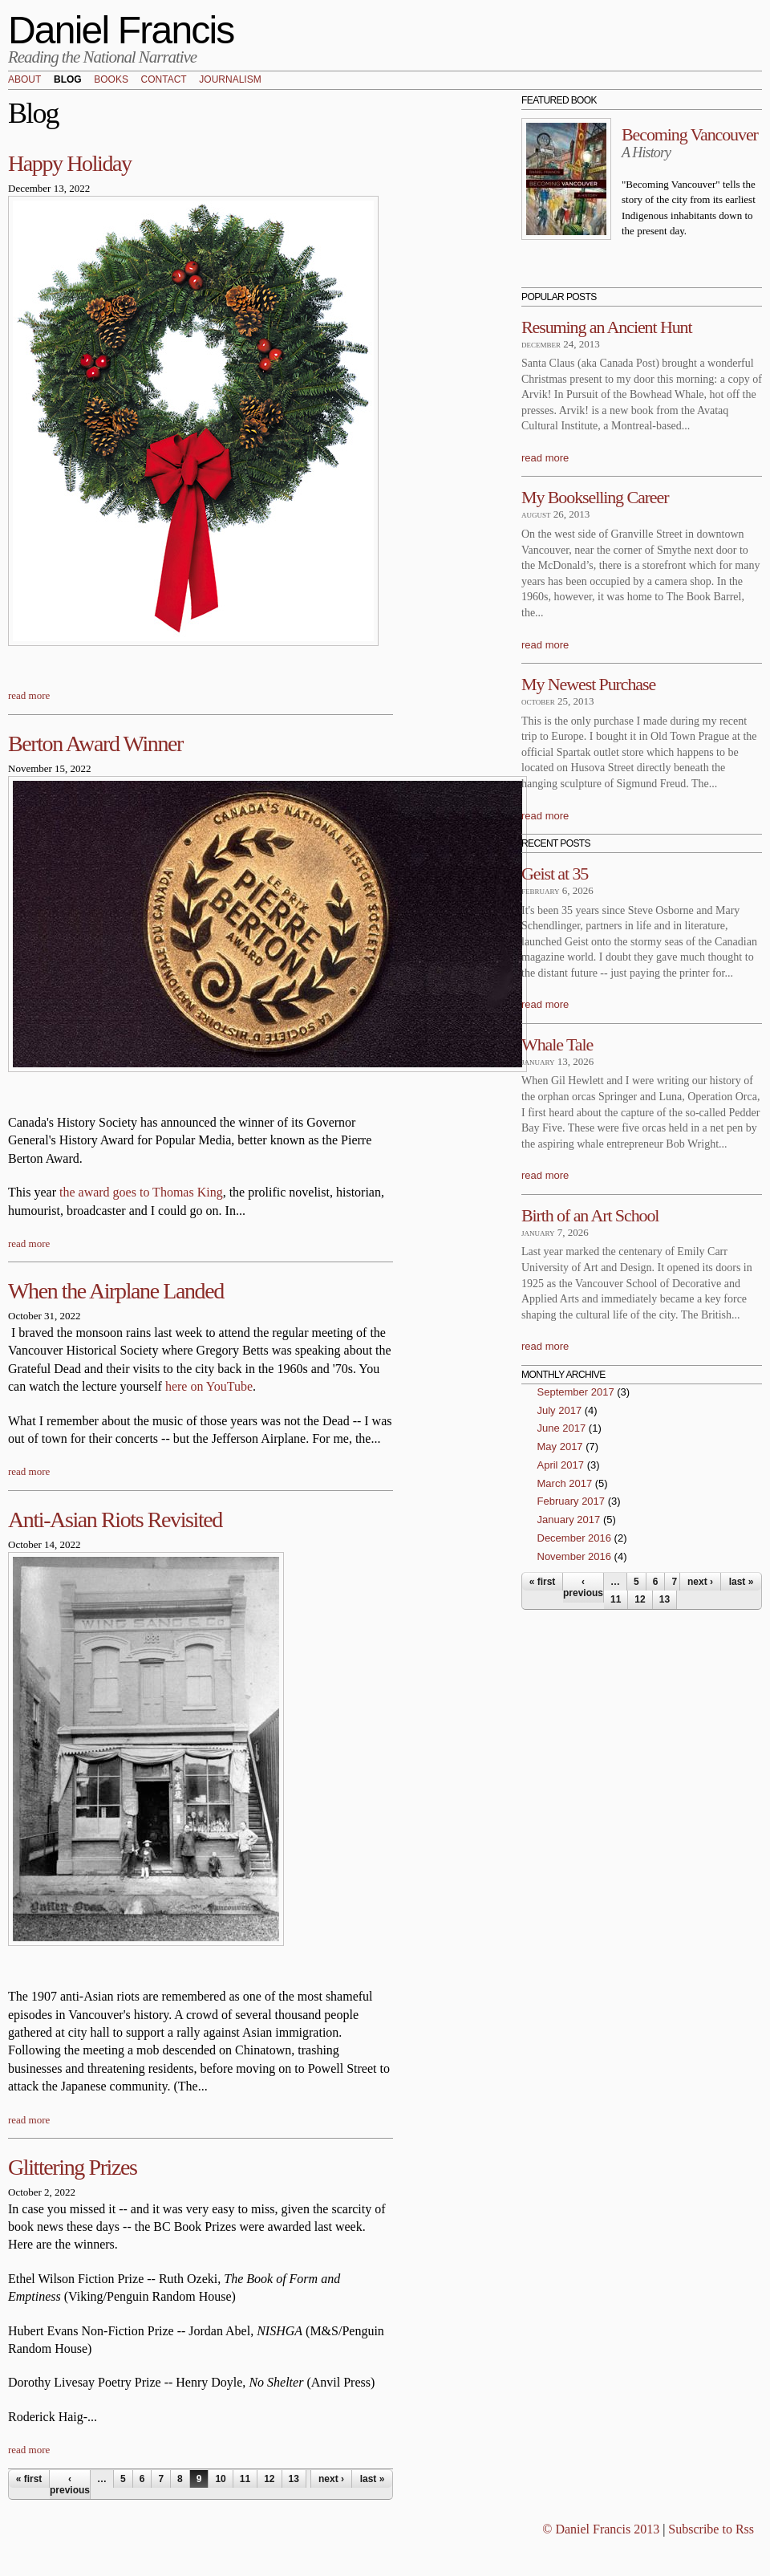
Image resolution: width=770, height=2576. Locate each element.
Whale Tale (557, 1044)
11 (245, 2479)
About (24, 80)
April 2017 (561, 1465)
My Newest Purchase (588, 684)
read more (29, 695)
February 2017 (571, 1501)
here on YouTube (209, 1386)
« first (29, 2479)
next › (331, 2479)
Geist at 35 (554, 873)
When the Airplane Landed (116, 1290)
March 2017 (565, 1483)
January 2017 (569, 1520)
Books (111, 80)
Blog (68, 80)
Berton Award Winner (95, 743)
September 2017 (575, 1392)
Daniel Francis (121, 30)
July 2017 (559, 1410)
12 (269, 2479)
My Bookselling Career (594, 497)
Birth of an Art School (590, 1215)
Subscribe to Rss (711, 2529)
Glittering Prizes (72, 2167)
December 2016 (574, 1538)
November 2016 (574, 1556)
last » (372, 2479)
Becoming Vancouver (690, 134)
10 (220, 2479)
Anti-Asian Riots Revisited (115, 1519)
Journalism (230, 80)
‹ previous (70, 2484)
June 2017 (561, 1428)
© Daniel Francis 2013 (600, 2529)
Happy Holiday (70, 163)
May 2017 (560, 1446)
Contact (164, 80)
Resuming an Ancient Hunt (606, 327)
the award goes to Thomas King (141, 1192)
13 (294, 2479)
